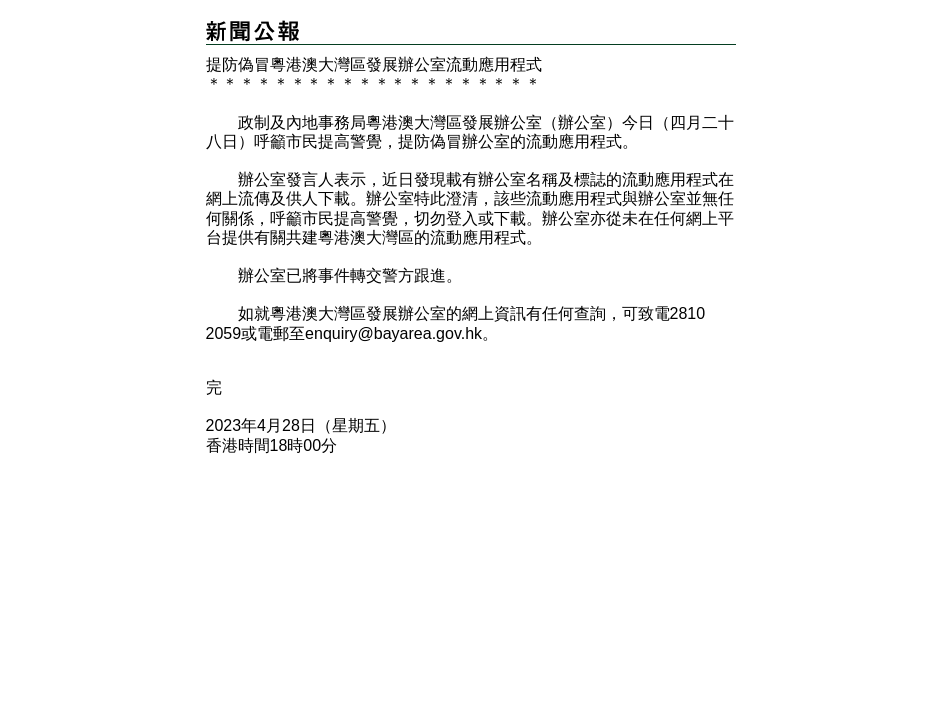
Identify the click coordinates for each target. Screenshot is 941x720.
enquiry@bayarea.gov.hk (393, 333)
